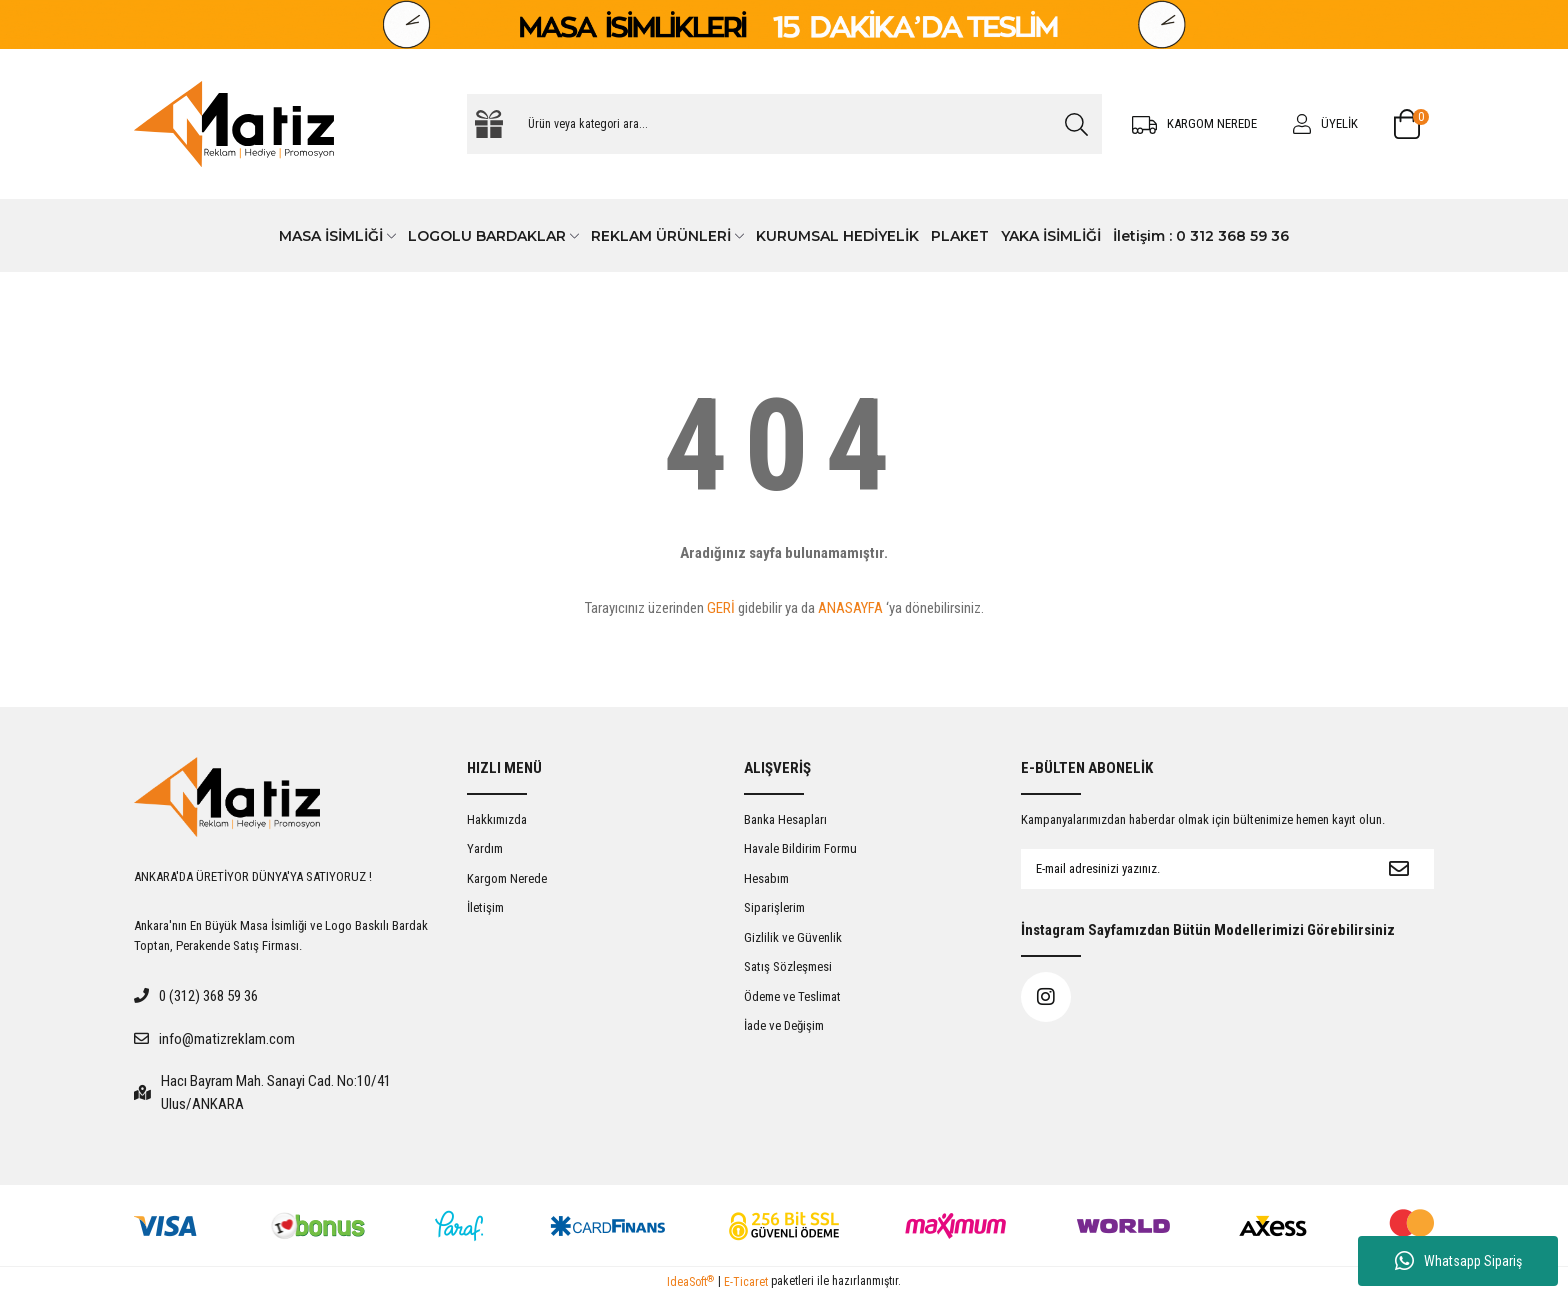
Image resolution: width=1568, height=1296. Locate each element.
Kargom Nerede (507, 878)
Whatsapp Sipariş (1458, 1261)
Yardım (485, 848)
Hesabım (766, 878)
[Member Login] (1325, 124)
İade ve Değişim (784, 1025)
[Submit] (1399, 869)
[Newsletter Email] (1192, 869)
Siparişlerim (774, 907)
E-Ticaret (746, 1282)
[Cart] (1414, 124)
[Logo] (234, 124)
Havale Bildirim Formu (800, 848)
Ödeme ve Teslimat (792, 996)
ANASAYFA (850, 608)
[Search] (784, 124)
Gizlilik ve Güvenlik (793, 937)
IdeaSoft (690, 1282)
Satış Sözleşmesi (788, 966)
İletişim (485, 907)
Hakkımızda (497, 819)
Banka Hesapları (785, 819)
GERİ (721, 608)
